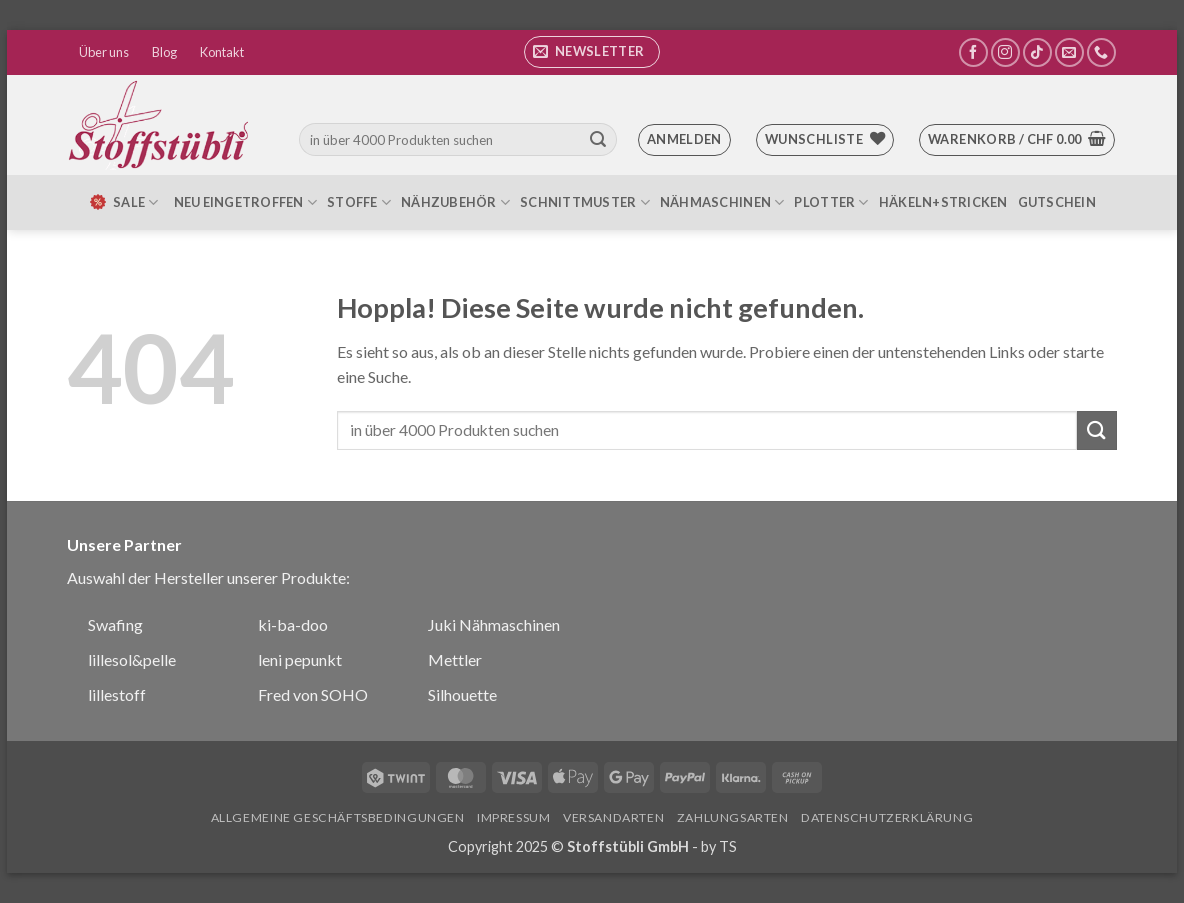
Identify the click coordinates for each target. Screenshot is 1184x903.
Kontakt (222, 52)
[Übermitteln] (598, 140)
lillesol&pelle (132, 659)
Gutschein (1057, 202)
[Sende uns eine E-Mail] (1069, 52)
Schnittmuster (585, 202)
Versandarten (613, 817)
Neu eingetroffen (246, 202)
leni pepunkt (300, 659)
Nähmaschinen (722, 202)
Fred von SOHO (313, 694)
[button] (592, 52)
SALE (123, 202)
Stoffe (359, 202)
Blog (164, 52)
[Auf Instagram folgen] (1005, 52)
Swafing (115, 624)
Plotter (831, 202)
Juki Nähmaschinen (494, 624)
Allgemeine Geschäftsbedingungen (338, 817)
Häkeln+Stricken (943, 202)
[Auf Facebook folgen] (973, 52)
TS (728, 846)
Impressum (514, 817)
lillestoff (117, 694)
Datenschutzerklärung (887, 817)
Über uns (104, 52)
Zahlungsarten (733, 817)
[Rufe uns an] (1101, 52)
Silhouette (462, 694)
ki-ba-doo (293, 624)
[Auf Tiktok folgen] (1037, 52)
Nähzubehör (455, 202)
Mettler (455, 659)
